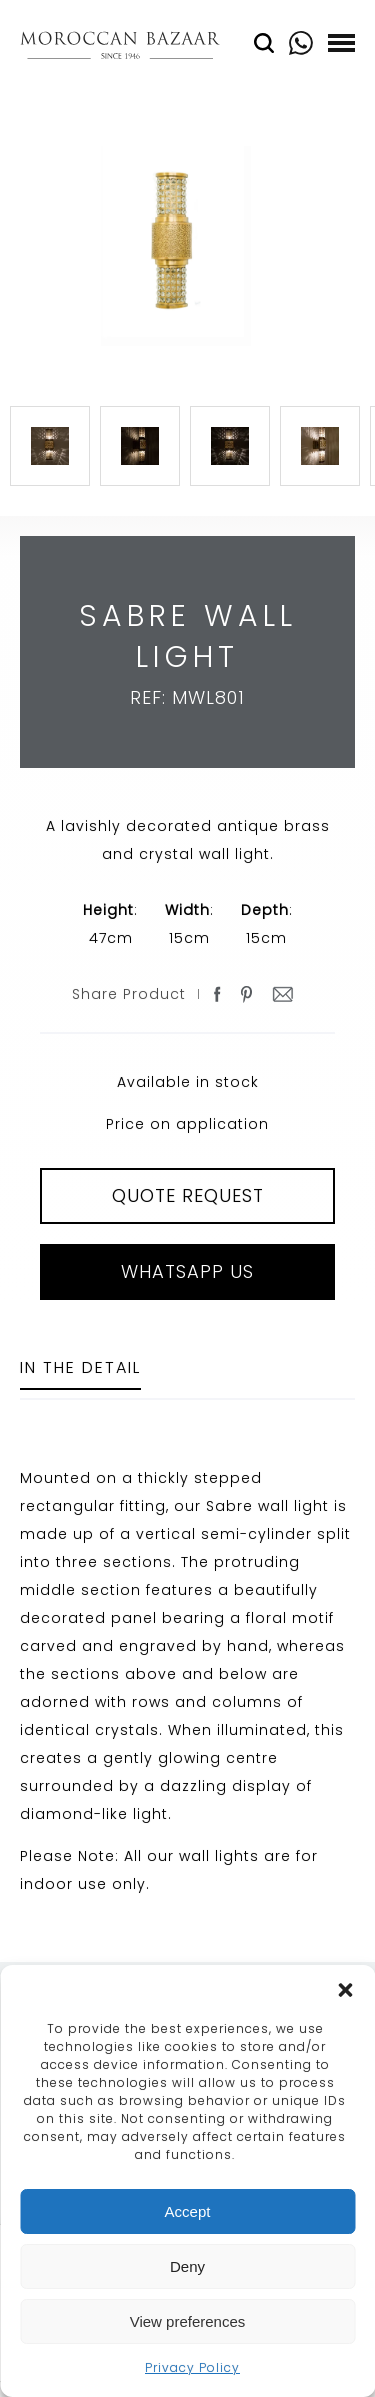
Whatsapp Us (187, 1271)
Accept (188, 2211)
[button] (345, 1990)
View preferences (188, 2321)
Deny (187, 2266)
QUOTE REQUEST (188, 1195)
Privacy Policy (192, 2367)
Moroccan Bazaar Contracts (120, 48)
